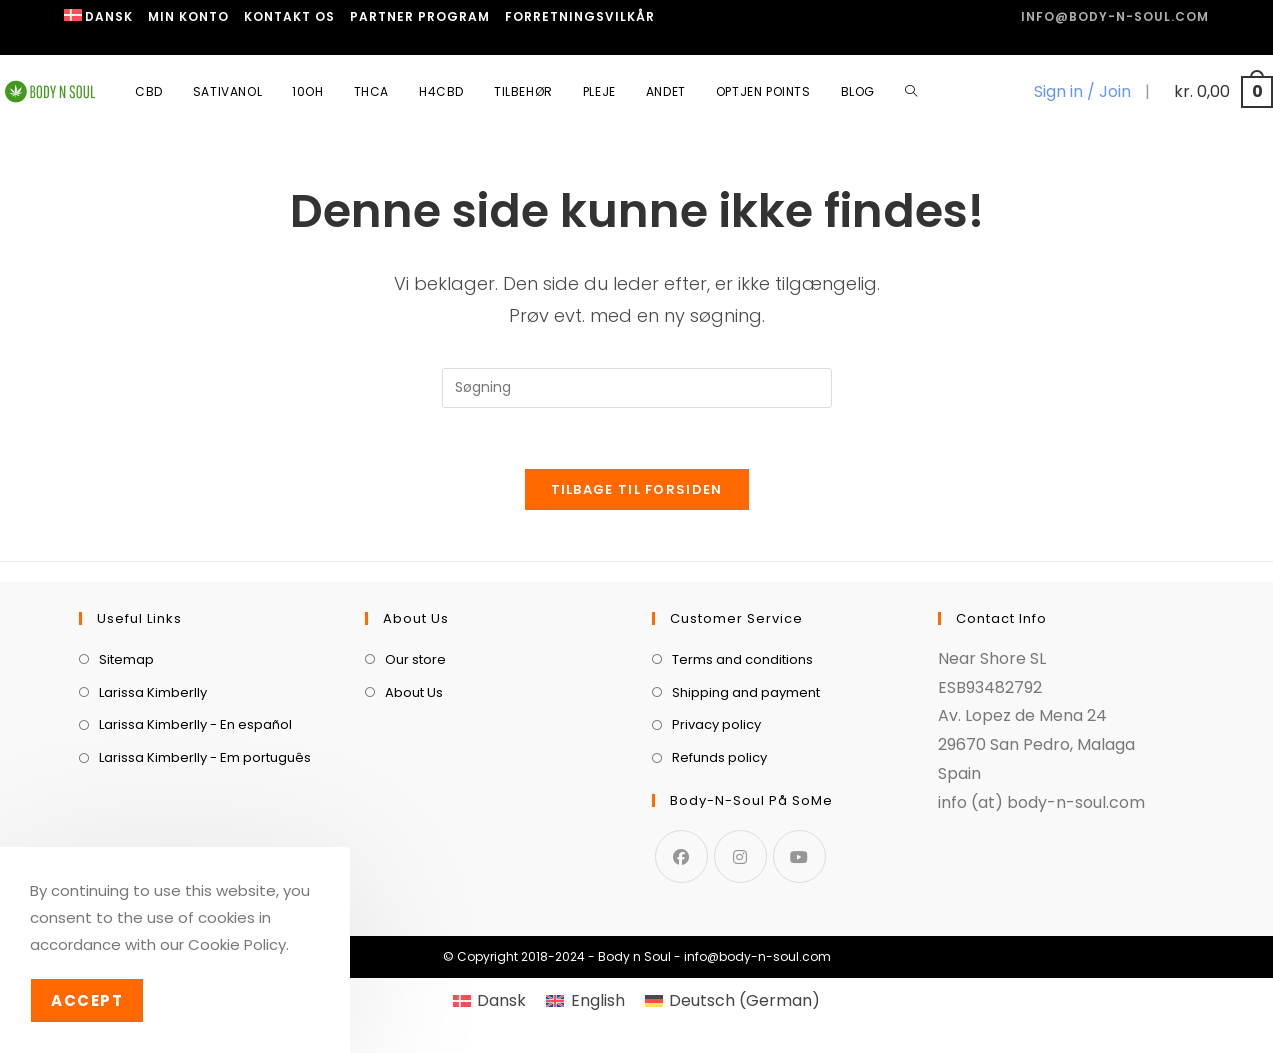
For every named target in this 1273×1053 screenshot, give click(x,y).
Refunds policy (719, 757)
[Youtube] (799, 856)
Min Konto (188, 16)
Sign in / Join (1082, 91)
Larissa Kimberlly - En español (195, 724)
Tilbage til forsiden (637, 489)
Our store (415, 659)
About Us (414, 692)
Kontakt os (289, 16)
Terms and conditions (742, 659)
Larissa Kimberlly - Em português (205, 757)
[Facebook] (681, 856)
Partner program (420, 16)
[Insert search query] (637, 388)
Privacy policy (716, 724)
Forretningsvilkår (580, 16)
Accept (87, 1000)
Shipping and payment (746, 692)
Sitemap (126, 659)
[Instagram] (740, 856)
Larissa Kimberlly (153, 692)
